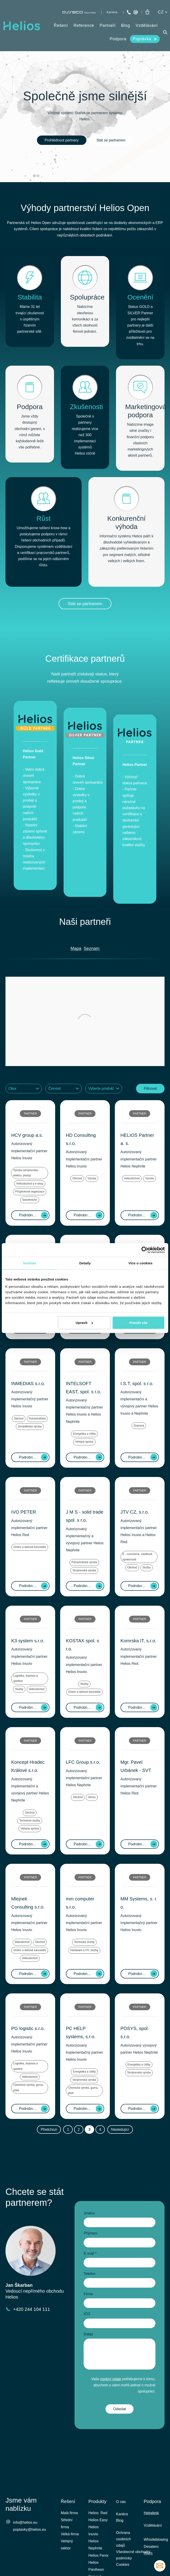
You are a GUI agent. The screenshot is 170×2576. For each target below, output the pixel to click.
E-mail (90, 2253)
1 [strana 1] (68, 2129)
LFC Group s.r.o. (83, 1762)
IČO (87, 2314)
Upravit (84, 1322)
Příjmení (90, 2233)
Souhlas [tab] (29, 1263)
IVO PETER (23, 1511)
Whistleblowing (156, 2539)
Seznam (92, 948)
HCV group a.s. (27, 1135)
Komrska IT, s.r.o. (139, 1640)
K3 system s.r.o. (27, 1640)
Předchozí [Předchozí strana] (49, 2129)
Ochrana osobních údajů (123, 2539)
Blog (119, 2520)
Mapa (75, 948)
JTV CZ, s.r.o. (135, 1511)
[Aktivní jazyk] (162, 12)
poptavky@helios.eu (29, 2529)
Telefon (89, 2274)
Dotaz (88, 2334)
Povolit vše (138, 1322)
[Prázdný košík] (147, 12)
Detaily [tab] (85, 1263)
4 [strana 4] (100, 2129)
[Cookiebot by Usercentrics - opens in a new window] (145, 1250)
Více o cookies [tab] (141, 1263)
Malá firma (69, 2513)
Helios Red (97, 2513)
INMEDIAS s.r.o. (28, 1383)
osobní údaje (110, 2379)
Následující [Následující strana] (120, 2129)
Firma (88, 2294)
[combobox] (23, 1088)
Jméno (89, 2213)
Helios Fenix (98, 2555)
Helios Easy (98, 2520)
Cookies (122, 2564)
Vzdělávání (153, 2525)
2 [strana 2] (79, 2129)
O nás (121, 2502)
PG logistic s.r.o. (28, 2028)
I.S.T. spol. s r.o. (137, 1383)
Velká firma (70, 2534)
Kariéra (122, 2514)
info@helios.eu (25, 2522)
